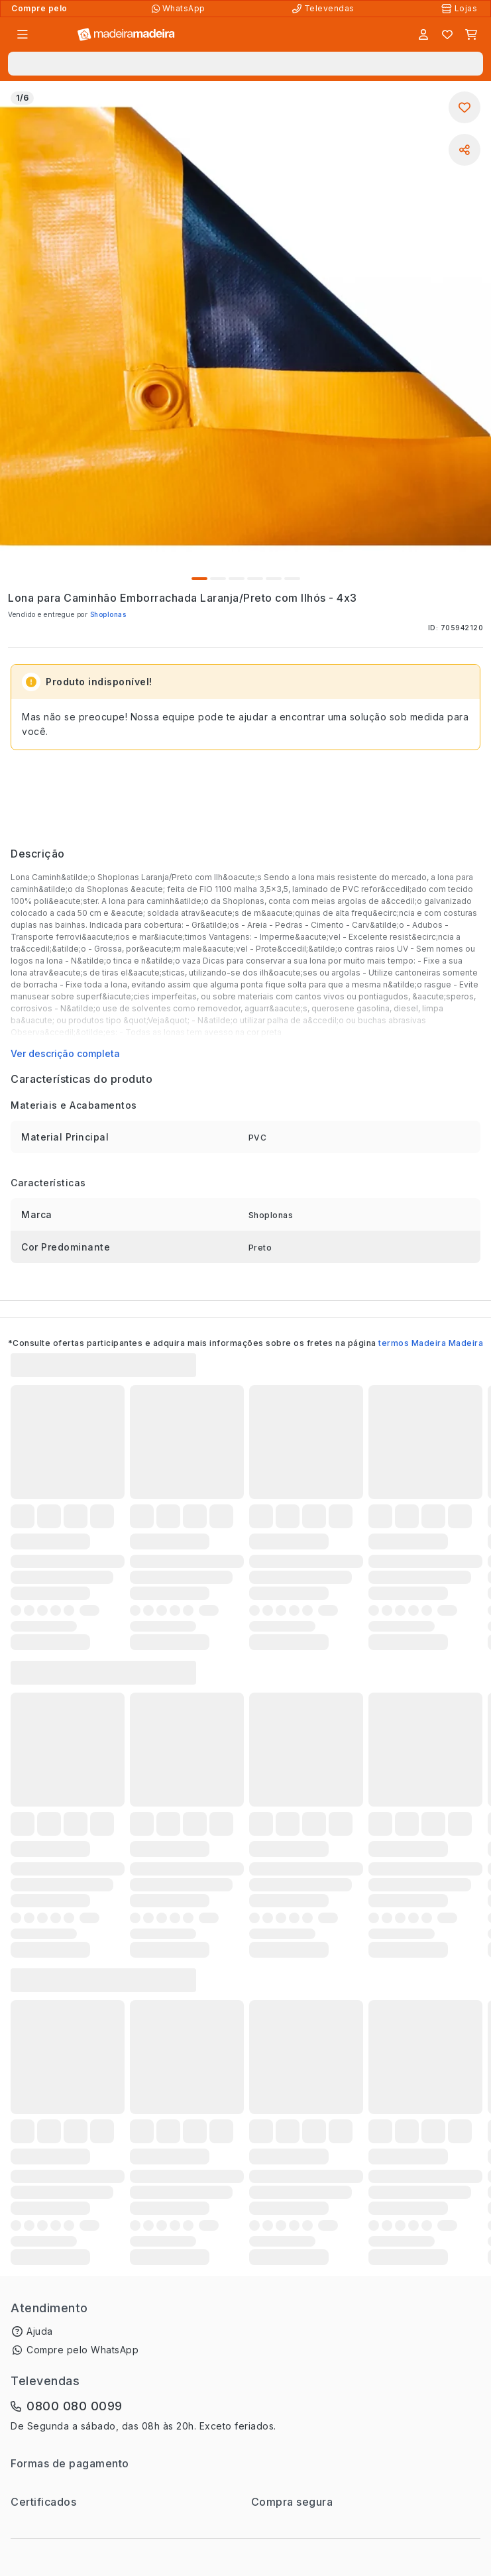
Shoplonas (108, 614)
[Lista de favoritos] (447, 34)
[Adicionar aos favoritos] (464, 107)
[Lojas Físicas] (460, 8)
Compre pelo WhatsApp (82, 2349)
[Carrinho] (471, 34)
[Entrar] (423, 34)
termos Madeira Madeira (430, 1343)
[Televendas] (324, 8)
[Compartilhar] (464, 150)
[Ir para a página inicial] (126, 35)
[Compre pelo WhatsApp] (180, 8)
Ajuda (40, 2331)
